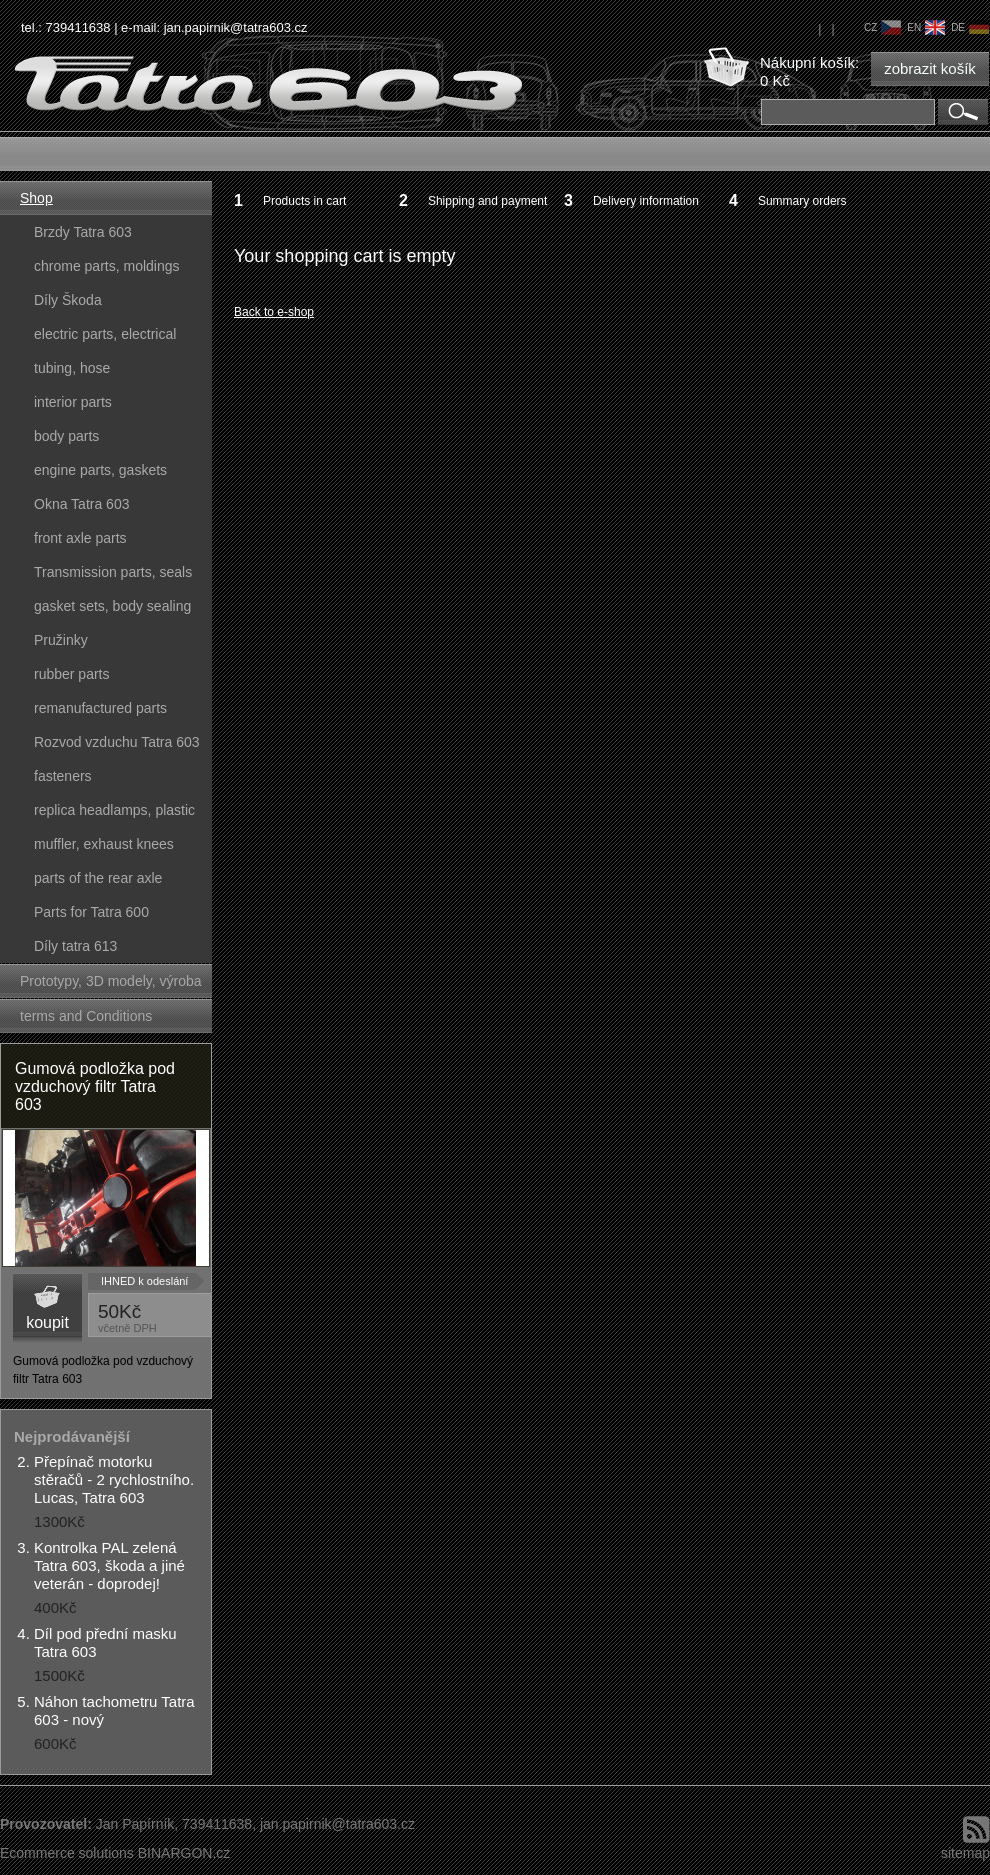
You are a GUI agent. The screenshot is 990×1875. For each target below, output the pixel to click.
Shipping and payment (487, 201)
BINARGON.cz (184, 1853)
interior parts (73, 402)
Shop (36, 198)
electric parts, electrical (105, 334)
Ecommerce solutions (67, 1853)
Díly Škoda (68, 300)
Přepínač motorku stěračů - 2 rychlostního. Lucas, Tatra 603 (114, 1479)
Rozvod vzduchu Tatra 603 (117, 742)
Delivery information (646, 201)
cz (882, 27)
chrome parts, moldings (107, 266)
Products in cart (304, 201)
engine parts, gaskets (100, 470)
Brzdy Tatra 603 (83, 232)
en (926, 27)
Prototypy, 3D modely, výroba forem (111, 985)
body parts (66, 436)
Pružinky (61, 640)
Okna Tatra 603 (81, 504)
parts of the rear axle (98, 878)
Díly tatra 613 (75, 946)
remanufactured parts (100, 708)
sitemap (965, 1853)
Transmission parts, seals (113, 572)
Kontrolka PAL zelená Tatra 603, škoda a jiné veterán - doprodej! (109, 1565)
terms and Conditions (86, 1016)
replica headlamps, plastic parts (114, 814)
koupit (47, 1322)
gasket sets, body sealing (112, 606)
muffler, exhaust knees (104, 844)
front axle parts (80, 538)
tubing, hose (72, 368)
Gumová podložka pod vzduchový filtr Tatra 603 (95, 1086)
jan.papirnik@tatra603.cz (236, 27)
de (970, 27)
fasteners (63, 776)
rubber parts (71, 674)
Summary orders (802, 201)
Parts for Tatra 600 (91, 912)
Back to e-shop (274, 312)
